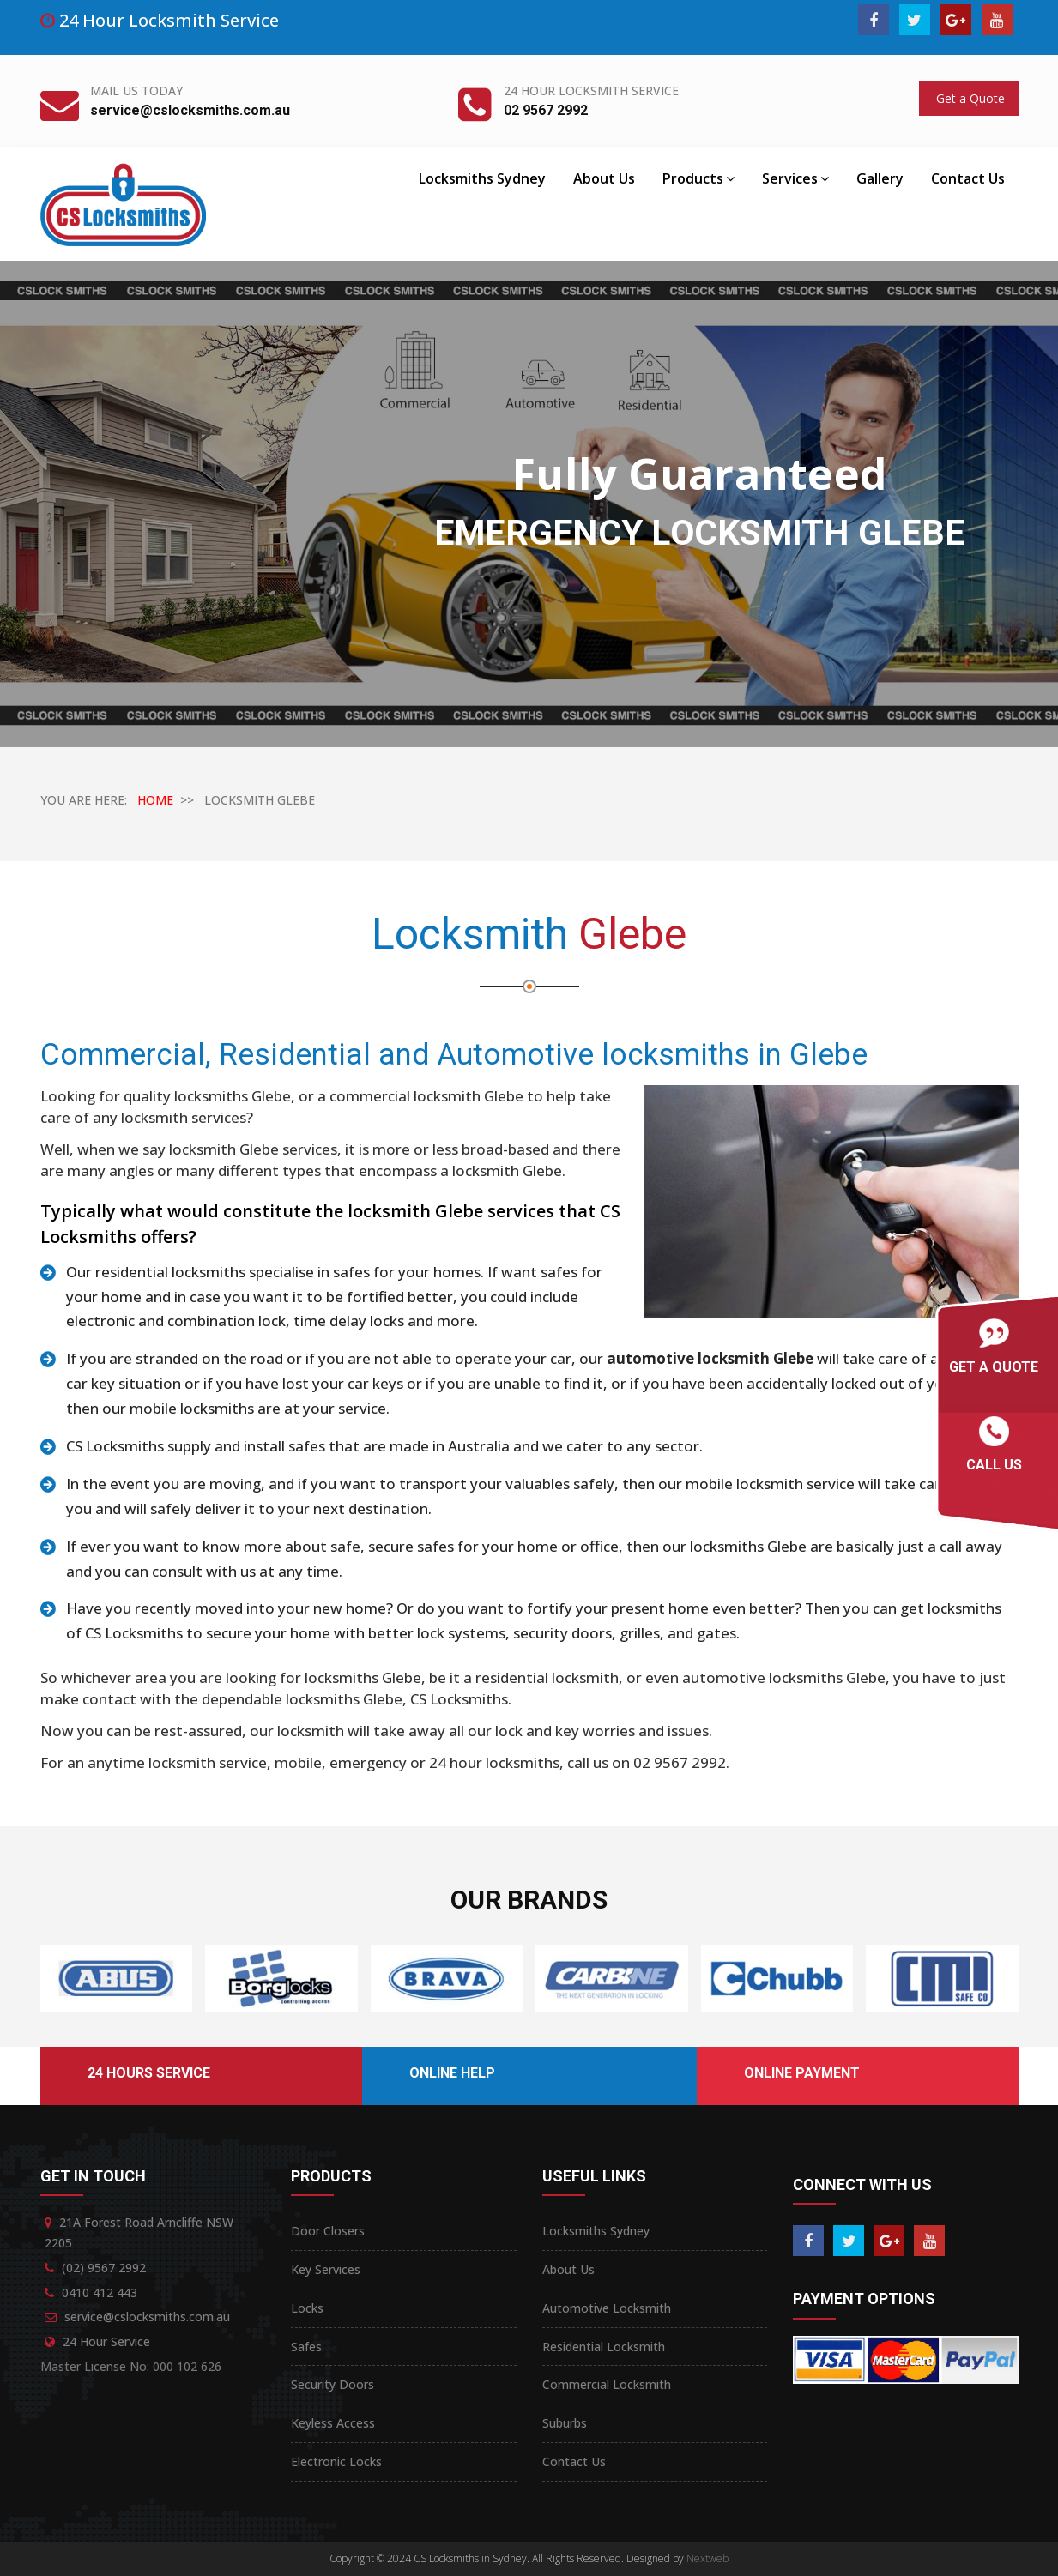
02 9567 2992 (546, 110)
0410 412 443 (99, 2292)
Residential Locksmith (603, 2346)
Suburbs (564, 2423)
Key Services (325, 2269)
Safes (306, 2346)
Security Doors (332, 2384)
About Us (604, 178)
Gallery (880, 178)
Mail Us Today (136, 90)
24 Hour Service (106, 2341)
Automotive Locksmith (606, 2308)
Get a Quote (969, 98)
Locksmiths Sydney (482, 178)
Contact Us (968, 178)
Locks (307, 2308)
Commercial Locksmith (606, 2384)
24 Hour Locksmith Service (591, 90)
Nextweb (707, 2558)
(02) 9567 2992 (104, 2267)
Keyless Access (333, 2423)
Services (795, 178)
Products (698, 178)
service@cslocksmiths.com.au (190, 110)
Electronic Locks (336, 2461)
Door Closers (328, 2231)
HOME (155, 800)
